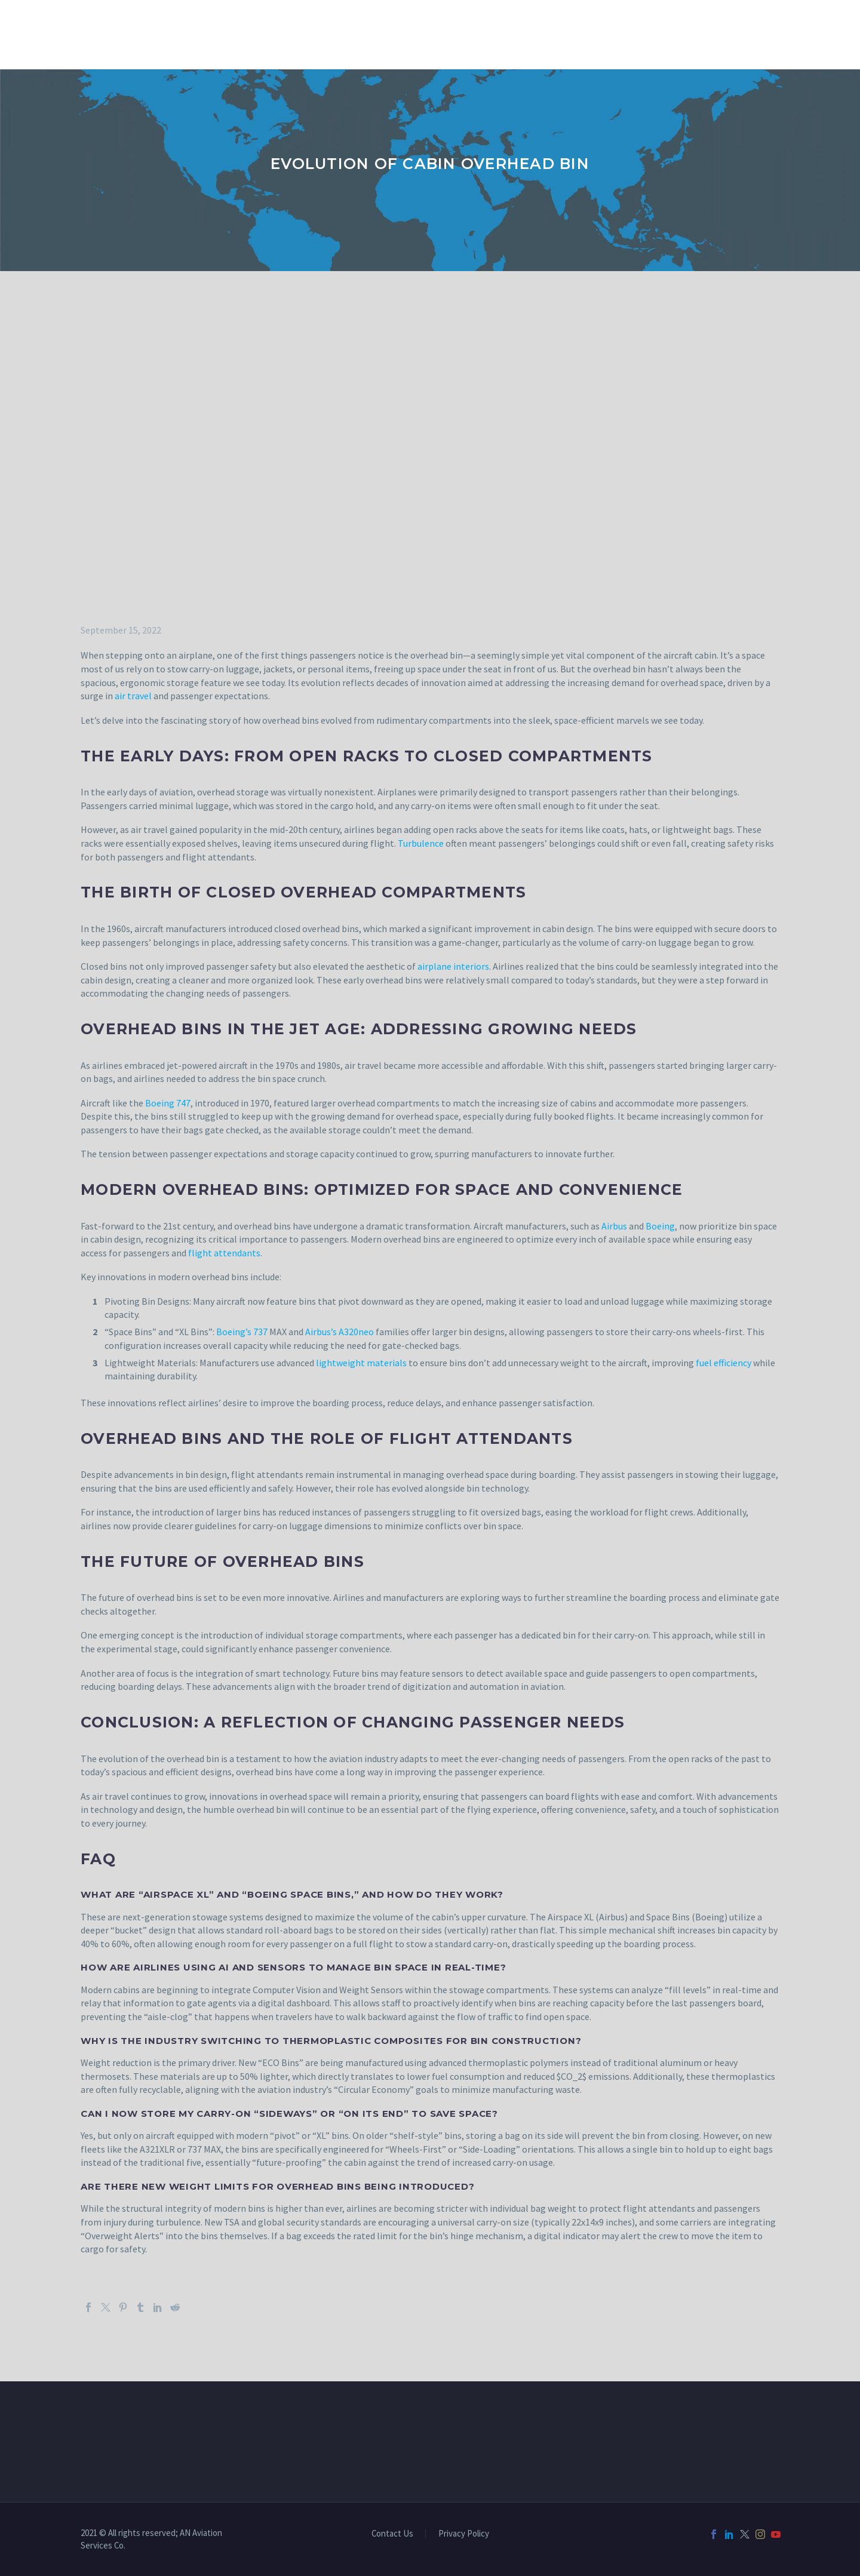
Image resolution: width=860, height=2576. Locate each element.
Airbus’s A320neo (339, 1332)
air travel (133, 696)
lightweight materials (361, 1363)
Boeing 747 (168, 1103)
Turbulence (421, 843)
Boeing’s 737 (242, 1332)
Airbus (614, 1226)
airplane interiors (453, 966)
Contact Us (392, 2533)
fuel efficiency (723, 1363)
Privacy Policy (463, 2533)
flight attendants (224, 1253)
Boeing (660, 1226)
